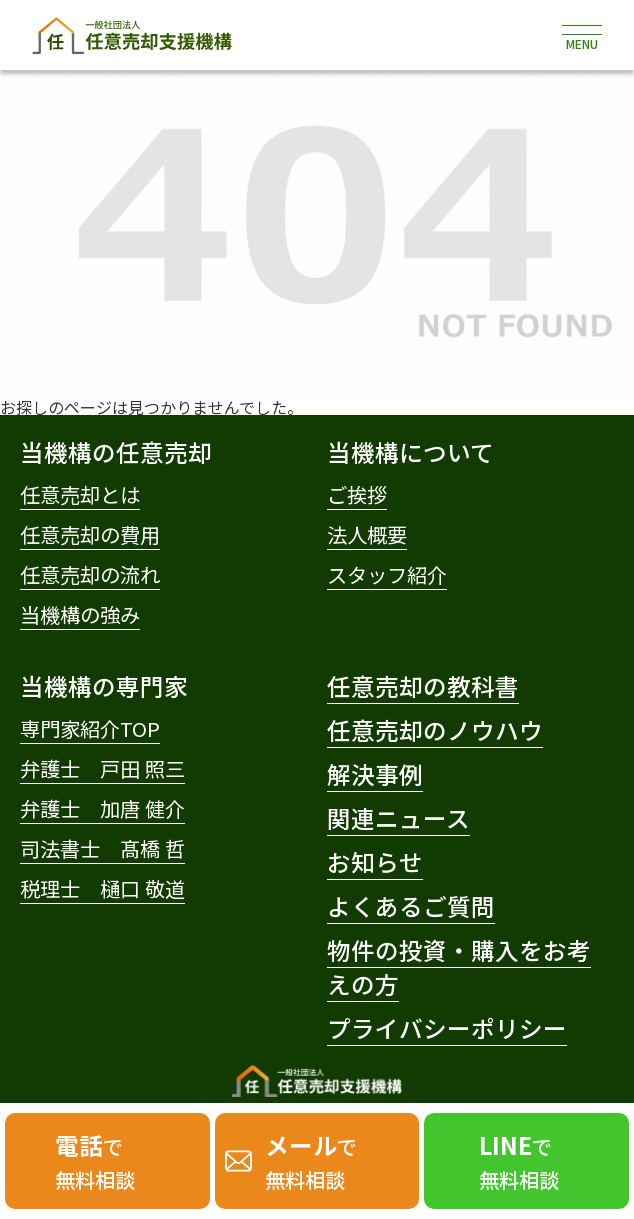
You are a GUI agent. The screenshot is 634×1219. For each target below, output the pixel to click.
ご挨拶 (357, 494)
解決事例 (375, 774)
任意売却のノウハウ (435, 730)
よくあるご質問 (411, 906)
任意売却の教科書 (423, 686)
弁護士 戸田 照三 (102, 768)
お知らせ (375, 862)
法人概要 (367, 534)
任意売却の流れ (90, 574)
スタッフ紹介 (387, 574)
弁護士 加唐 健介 (102, 808)
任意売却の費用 (90, 534)
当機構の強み (80, 614)
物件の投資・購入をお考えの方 (459, 967)
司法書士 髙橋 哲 (102, 848)
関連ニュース (398, 818)
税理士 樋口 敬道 (102, 888)
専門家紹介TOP (90, 728)
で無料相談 (95, 1160)
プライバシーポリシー (447, 1028)
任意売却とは (80, 494)
